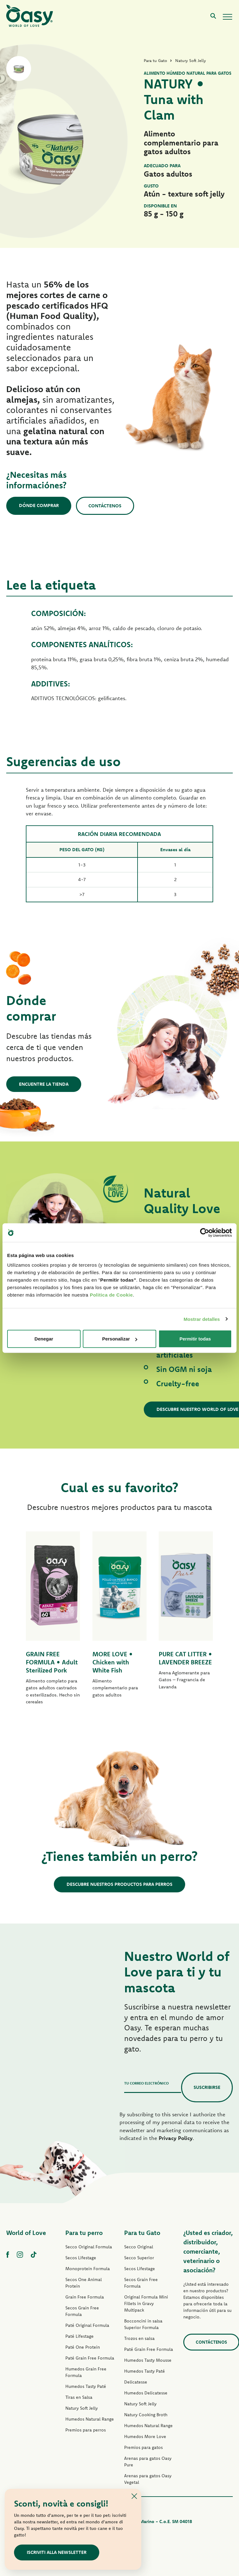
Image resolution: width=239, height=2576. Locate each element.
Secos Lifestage (80, 2258)
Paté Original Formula (87, 2325)
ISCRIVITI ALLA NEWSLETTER (57, 2552)
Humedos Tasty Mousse (147, 2360)
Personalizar (119, 1338)
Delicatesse (135, 2382)
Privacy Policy (176, 2138)
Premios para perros (85, 2430)
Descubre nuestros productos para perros (119, 1884)
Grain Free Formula (84, 2297)
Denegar (44, 1338)
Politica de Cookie (111, 1294)
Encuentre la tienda (43, 1084)
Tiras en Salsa (78, 2397)
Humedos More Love (145, 2436)
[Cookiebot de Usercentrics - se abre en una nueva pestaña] (204, 1232)
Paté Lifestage (79, 2336)
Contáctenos (105, 506)
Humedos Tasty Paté (85, 2386)
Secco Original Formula (88, 2247)
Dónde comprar (39, 506)
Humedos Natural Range (89, 2419)
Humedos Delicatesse (145, 2393)
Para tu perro (84, 2233)
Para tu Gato (142, 2233)
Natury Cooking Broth (145, 2414)
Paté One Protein (82, 2347)
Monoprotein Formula (87, 2268)
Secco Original (138, 2247)
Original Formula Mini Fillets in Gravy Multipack (146, 2303)
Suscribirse (207, 2087)
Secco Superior (139, 2258)
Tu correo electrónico (146, 2083)
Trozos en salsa (139, 2338)
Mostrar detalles (202, 1318)
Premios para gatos (143, 2447)
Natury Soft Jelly (81, 2408)
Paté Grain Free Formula (89, 2358)
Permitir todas (195, 1338)
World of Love (26, 2233)
